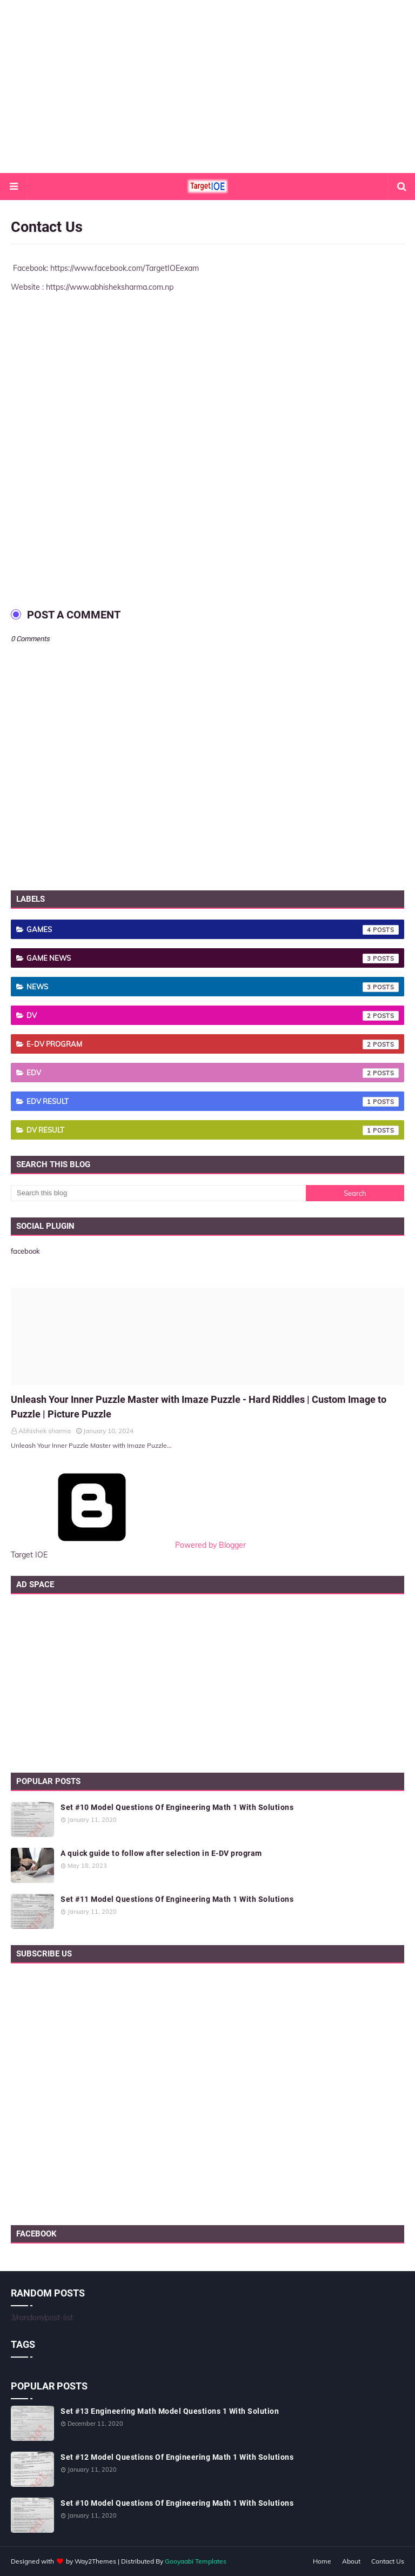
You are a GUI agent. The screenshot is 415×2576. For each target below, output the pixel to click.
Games (212, 930)
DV (212, 1016)
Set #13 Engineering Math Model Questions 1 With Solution (170, 2411)
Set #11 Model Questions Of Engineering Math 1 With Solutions (177, 1899)
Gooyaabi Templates (195, 2561)
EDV (212, 1073)
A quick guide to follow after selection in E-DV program (161, 1853)
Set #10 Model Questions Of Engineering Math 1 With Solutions (177, 1807)
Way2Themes (95, 2561)
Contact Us (387, 2561)
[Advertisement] (207, 86)
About (351, 2561)
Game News (212, 958)
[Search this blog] (158, 1193)
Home (322, 2561)
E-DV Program (212, 1044)
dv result (212, 1130)
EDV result (212, 1102)
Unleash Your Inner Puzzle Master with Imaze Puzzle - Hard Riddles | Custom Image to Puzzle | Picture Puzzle (198, 1407)
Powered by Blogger (128, 1545)
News (212, 987)
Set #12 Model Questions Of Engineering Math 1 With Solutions (177, 2457)
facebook (25, 1251)
